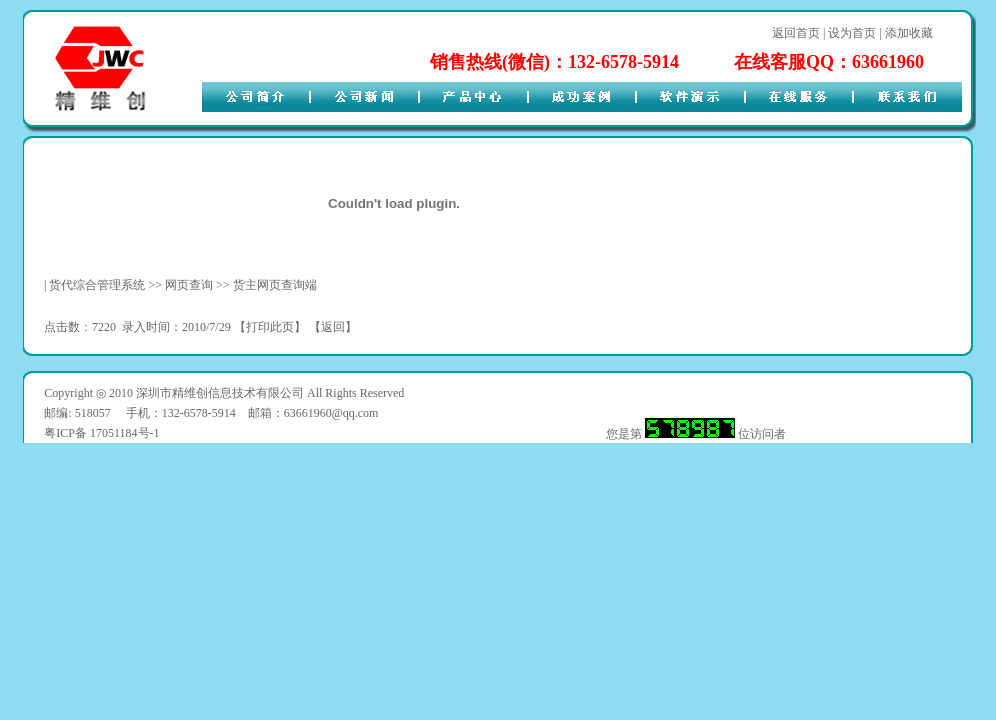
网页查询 (189, 285)
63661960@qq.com (331, 413)
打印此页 (270, 327)
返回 (333, 327)
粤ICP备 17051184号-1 (101, 433)
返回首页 (796, 33)
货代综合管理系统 (97, 285)
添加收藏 (909, 33)
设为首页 (852, 33)
